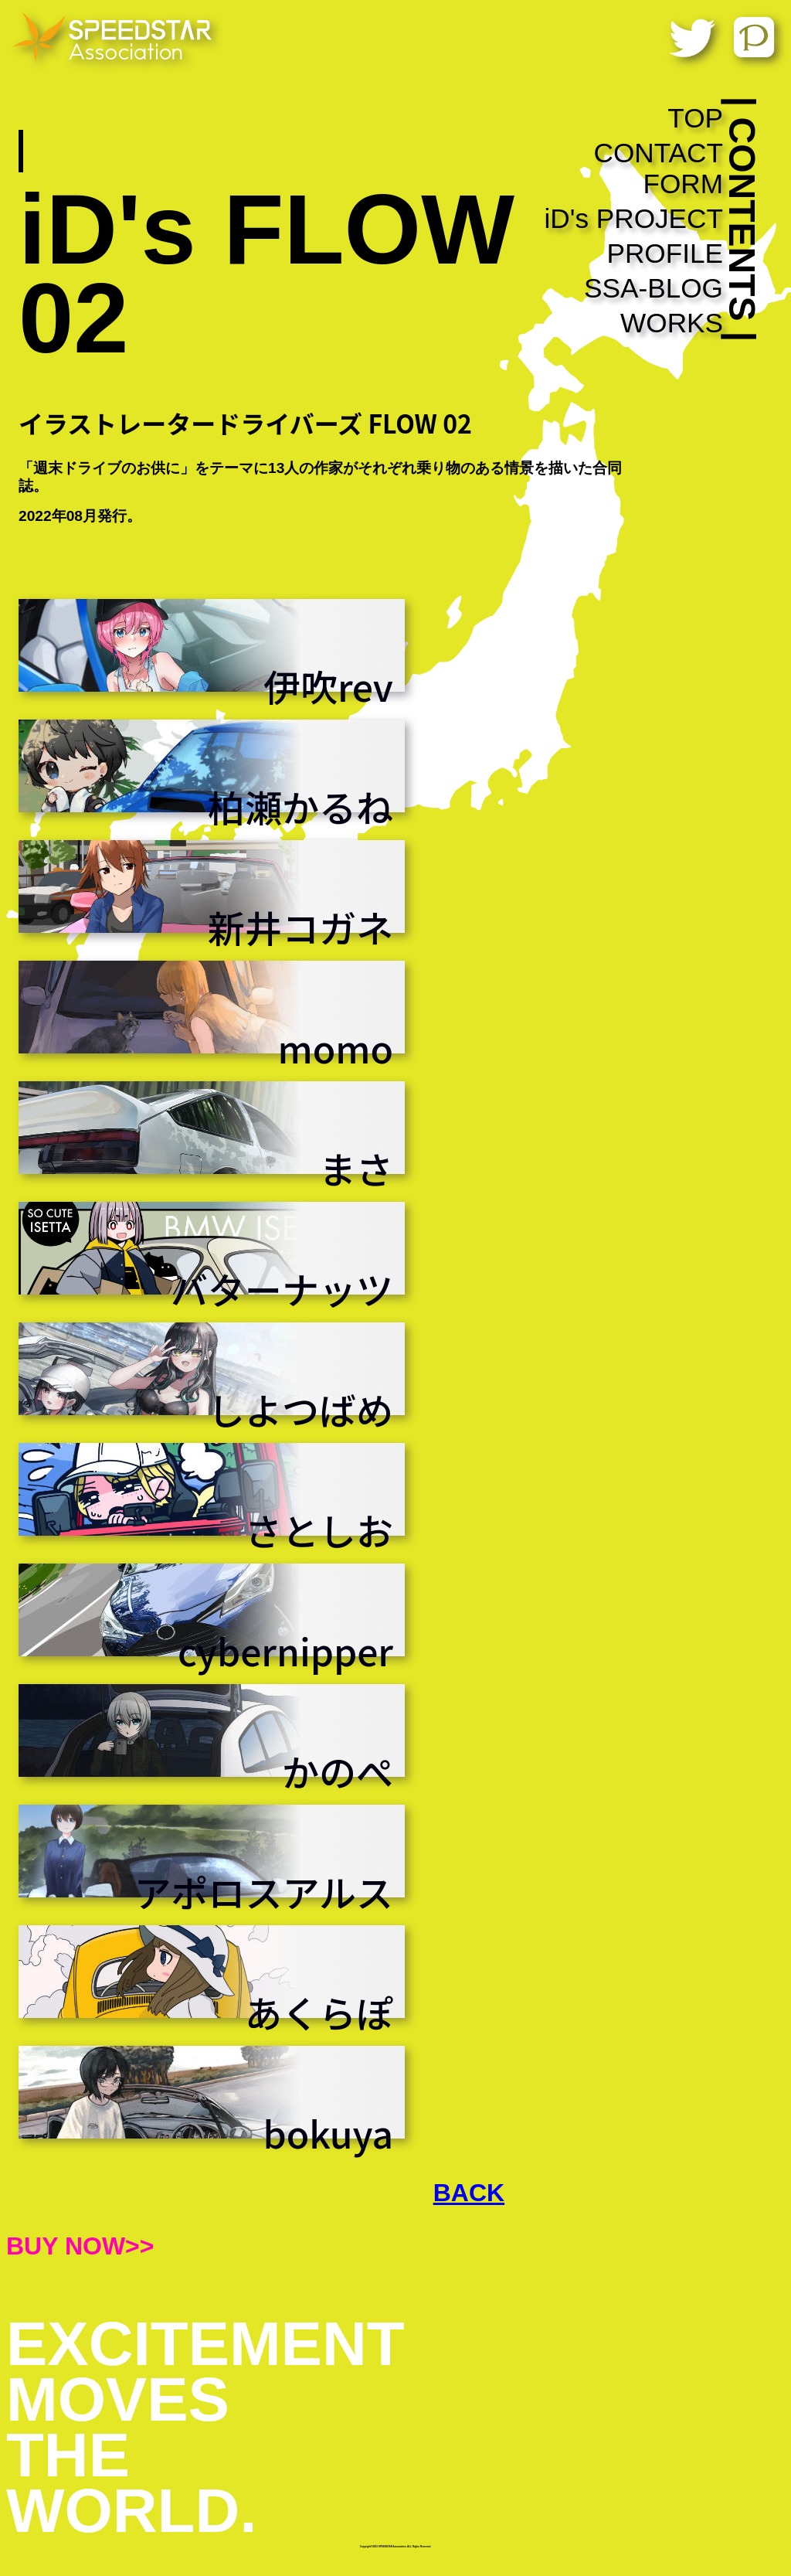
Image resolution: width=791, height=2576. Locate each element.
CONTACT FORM (658, 168)
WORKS (671, 323)
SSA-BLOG (653, 288)
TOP (695, 118)
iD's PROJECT (633, 218)
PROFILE (664, 253)
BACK (468, 2193)
